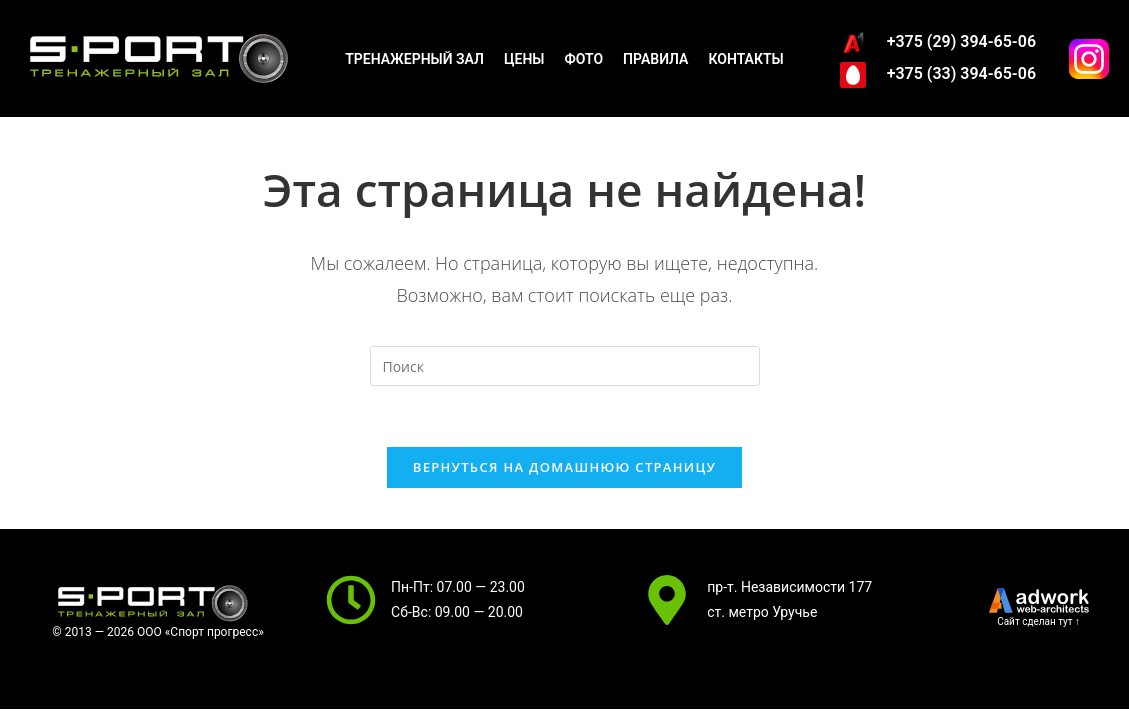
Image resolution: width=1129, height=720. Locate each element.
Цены (524, 59)
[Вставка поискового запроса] (565, 366)
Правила (655, 59)
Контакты (745, 59)
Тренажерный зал (414, 59)
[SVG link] (1039, 600)
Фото (583, 59)
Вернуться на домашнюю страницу (564, 467)
